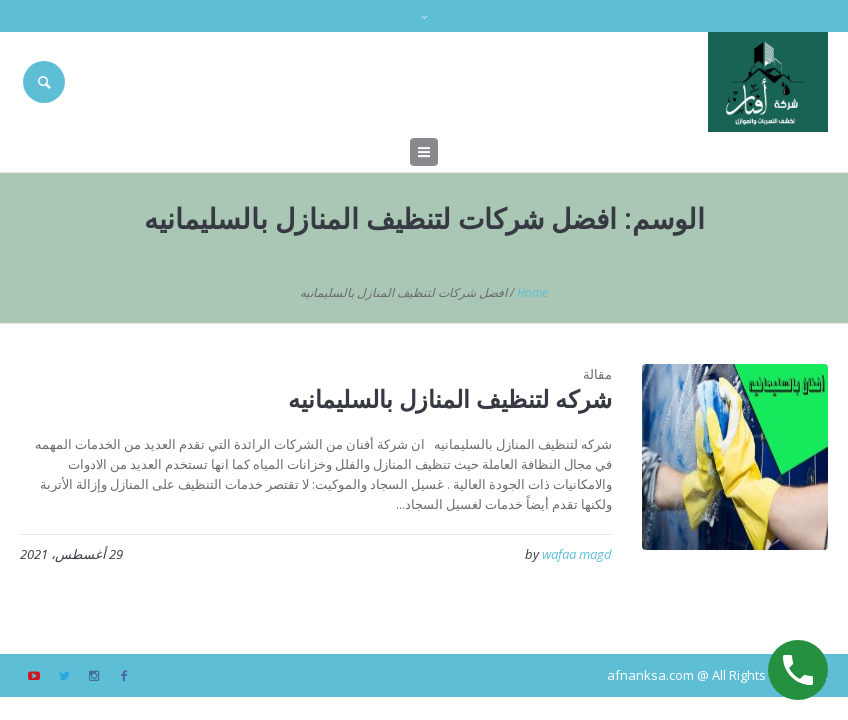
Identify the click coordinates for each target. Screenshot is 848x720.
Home (532, 292)
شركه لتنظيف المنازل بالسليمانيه (450, 398)
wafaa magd (577, 554)
